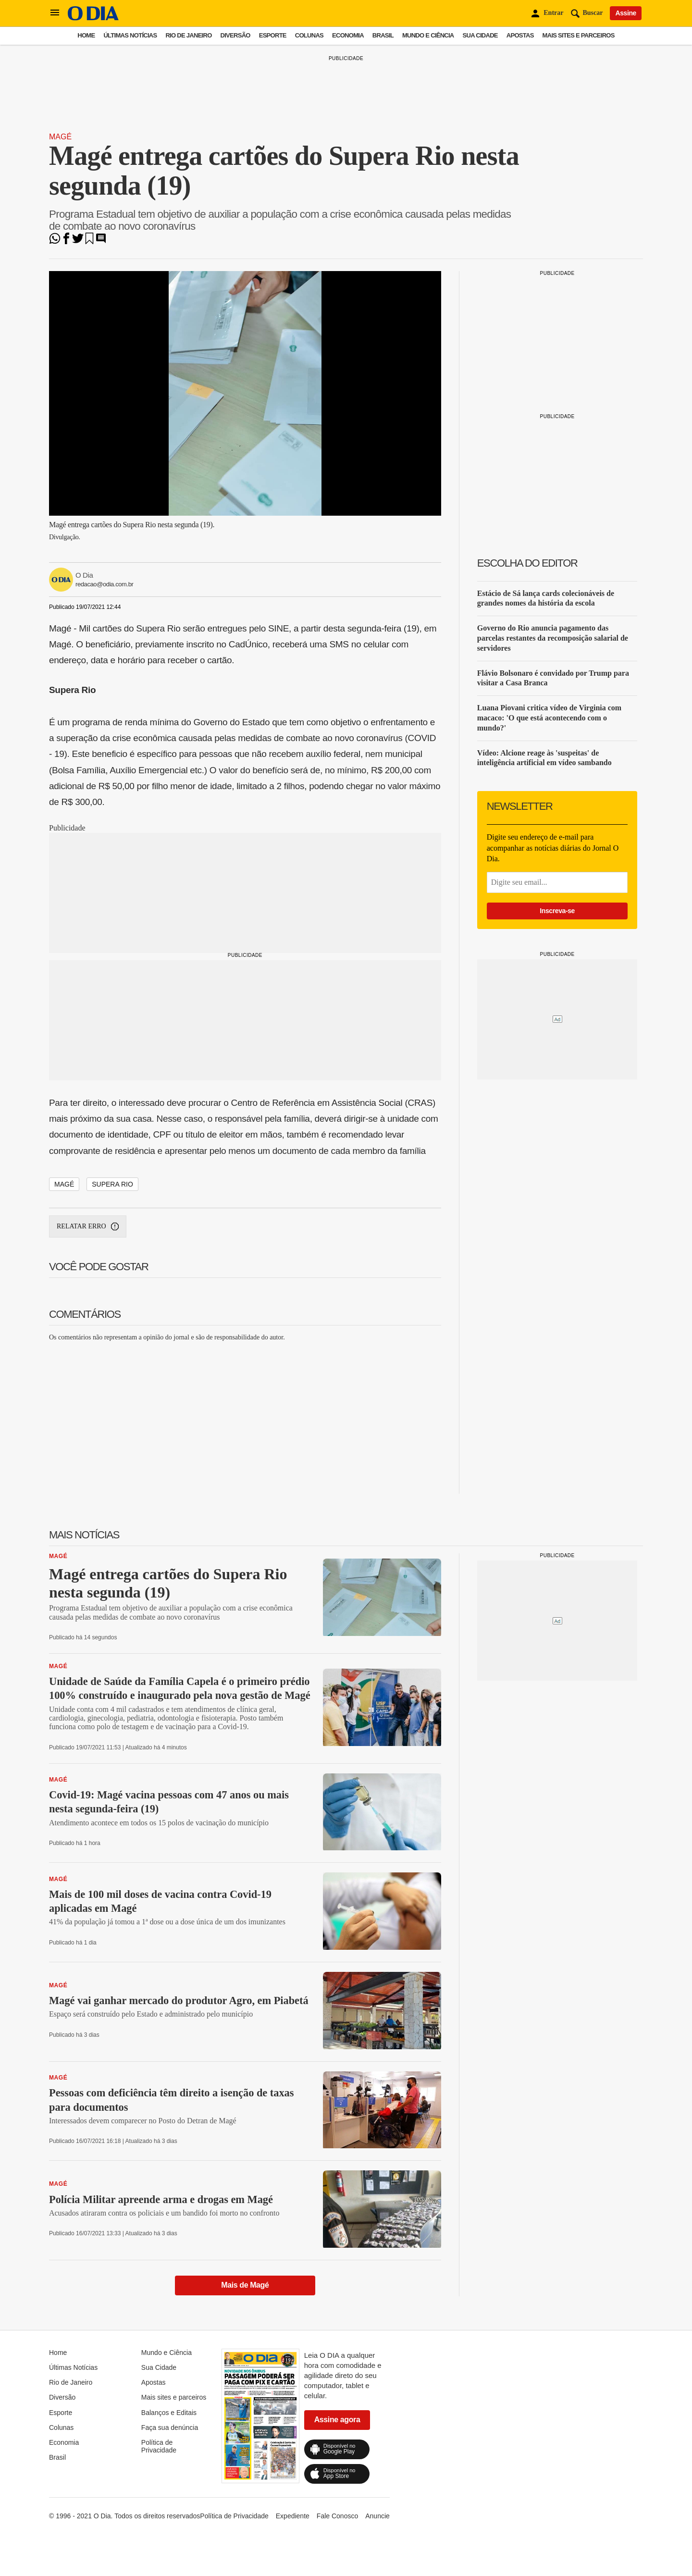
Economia (348, 35)
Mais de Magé (245, 2285)
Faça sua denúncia (169, 2427)
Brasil (383, 35)
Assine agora (337, 2419)
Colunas (309, 35)
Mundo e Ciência (428, 35)
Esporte (272, 35)
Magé (60, 137)
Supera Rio (112, 1184)
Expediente (292, 2516)
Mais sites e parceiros (579, 35)
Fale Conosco (337, 2516)
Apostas (520, 35)
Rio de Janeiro (188, 35)
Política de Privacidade (158, 2446)
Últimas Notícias (130, 35)
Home (86, 35)
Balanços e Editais (169, 2412)
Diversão (235, 35)
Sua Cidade (480, 35)
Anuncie (377, 2516)
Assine (625, 13)
